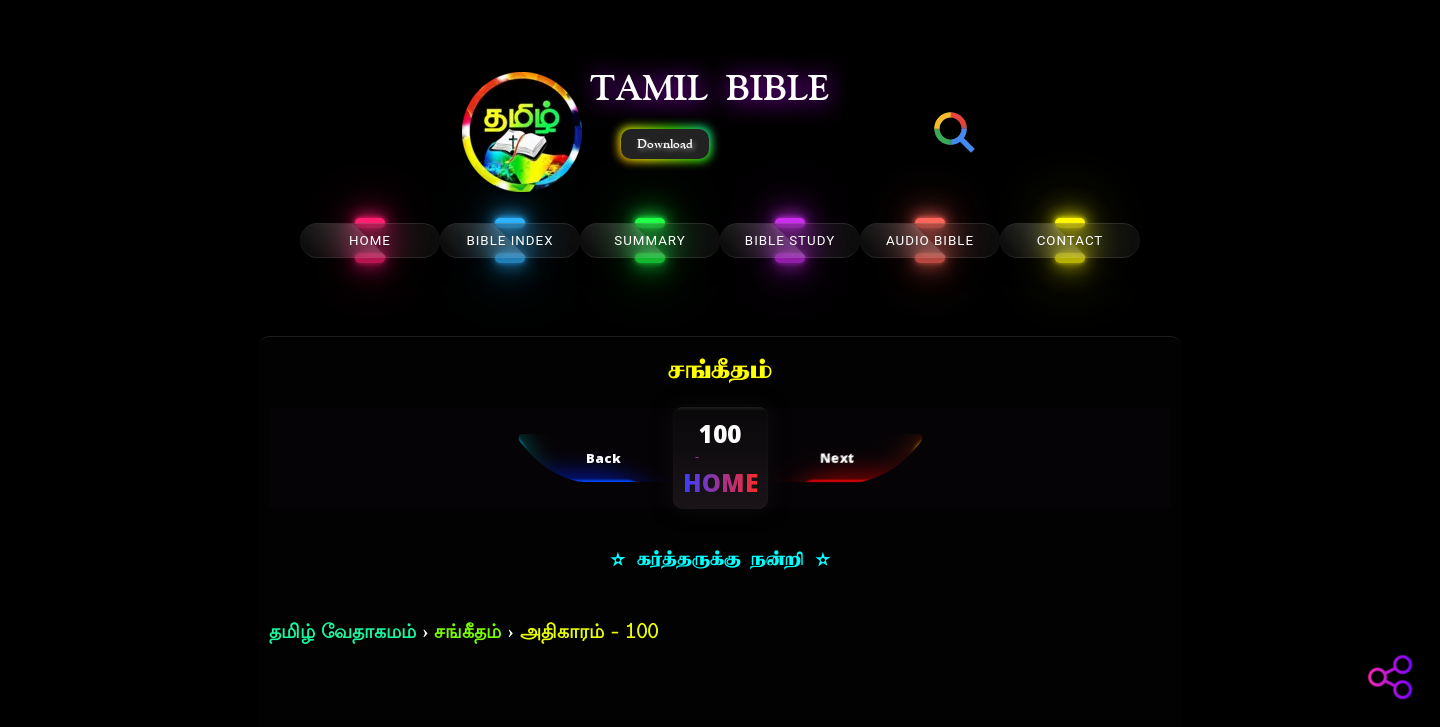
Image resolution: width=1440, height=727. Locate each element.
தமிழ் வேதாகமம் (342, 633)
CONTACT (1070, 240)
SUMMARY (650, 240)
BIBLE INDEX (509, 240)
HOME (370, 240)
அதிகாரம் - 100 (589, 633)
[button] (522, 134)
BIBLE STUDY (790, 240)
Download (665, 144)
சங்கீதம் (467, 633)
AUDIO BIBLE (930, 240)
